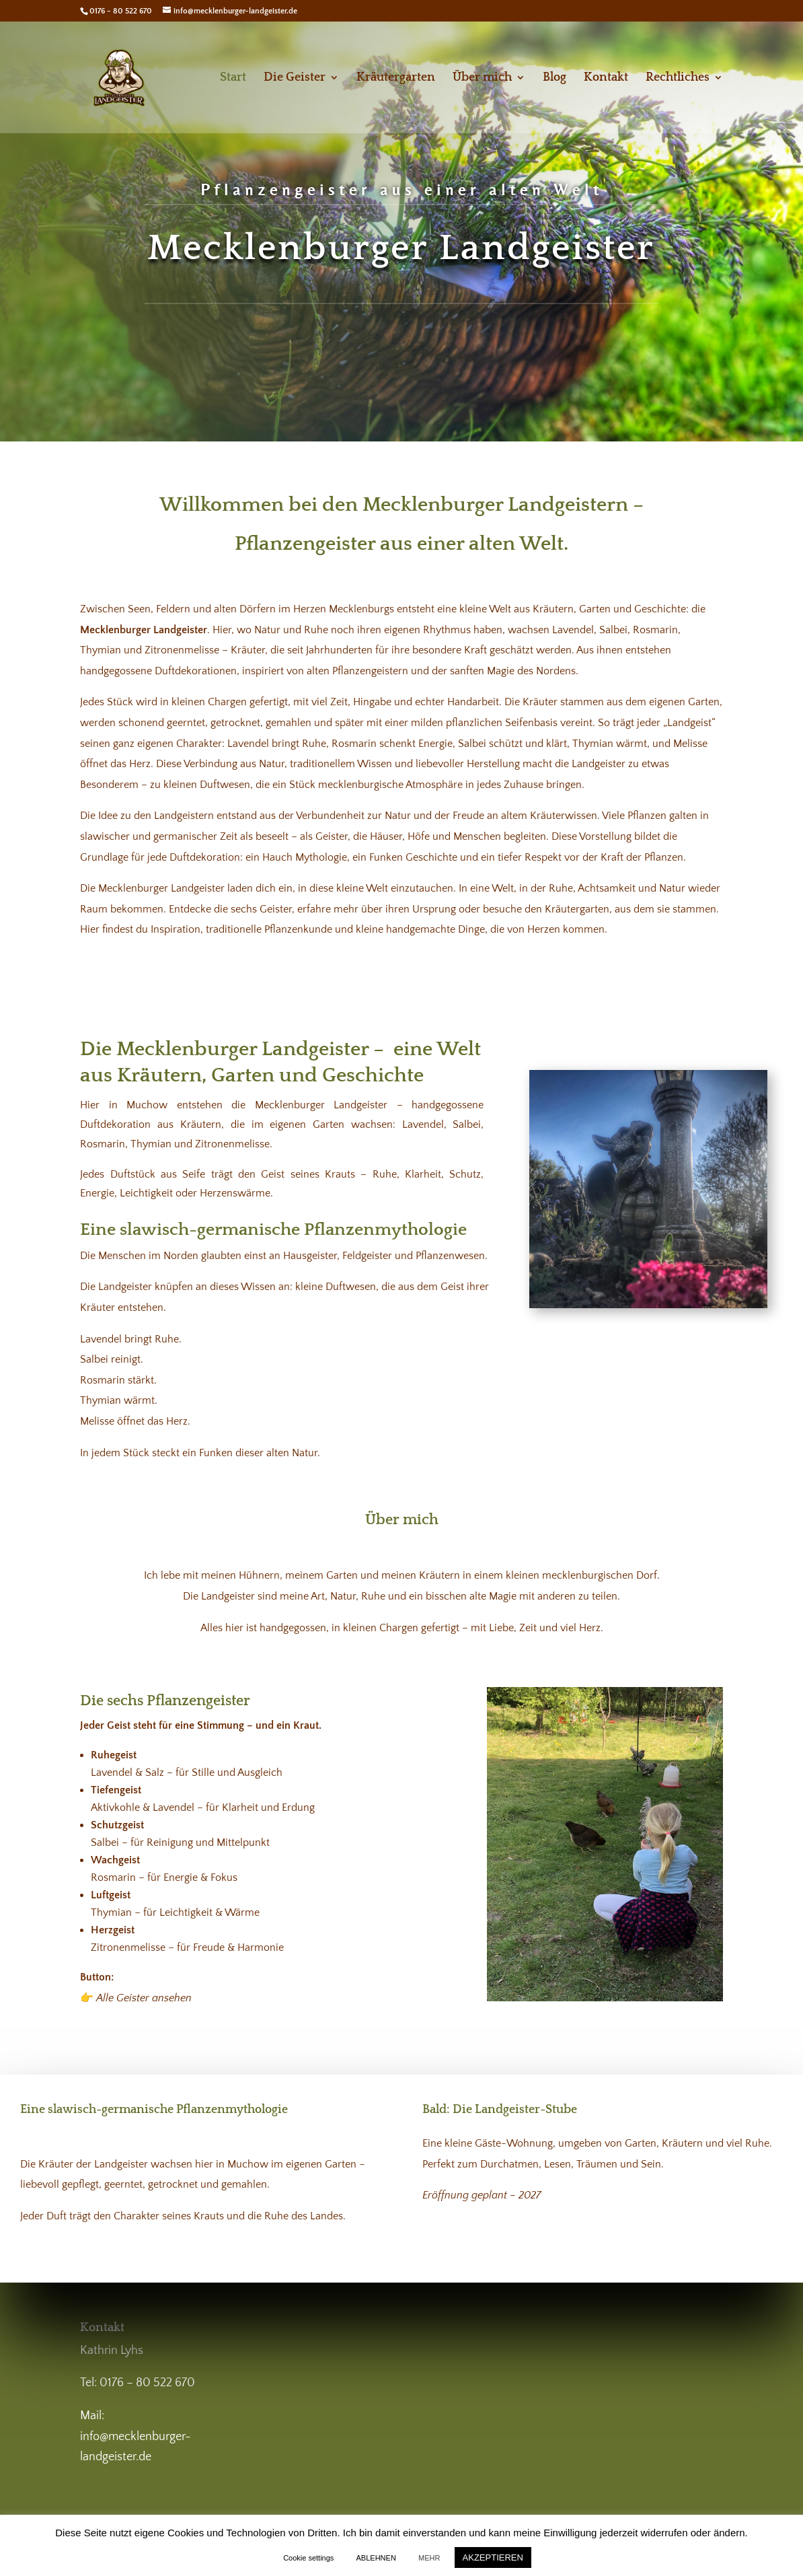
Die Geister (295, 78)
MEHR (429, 2558)
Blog (554, 78)
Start (233, 78)
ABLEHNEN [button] (376, 2558)
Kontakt (606, 78)
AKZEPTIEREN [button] (493, 2557)
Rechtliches (678, 78)
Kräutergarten (395, 78)
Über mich (482, 78)
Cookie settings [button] (308, 2558)
